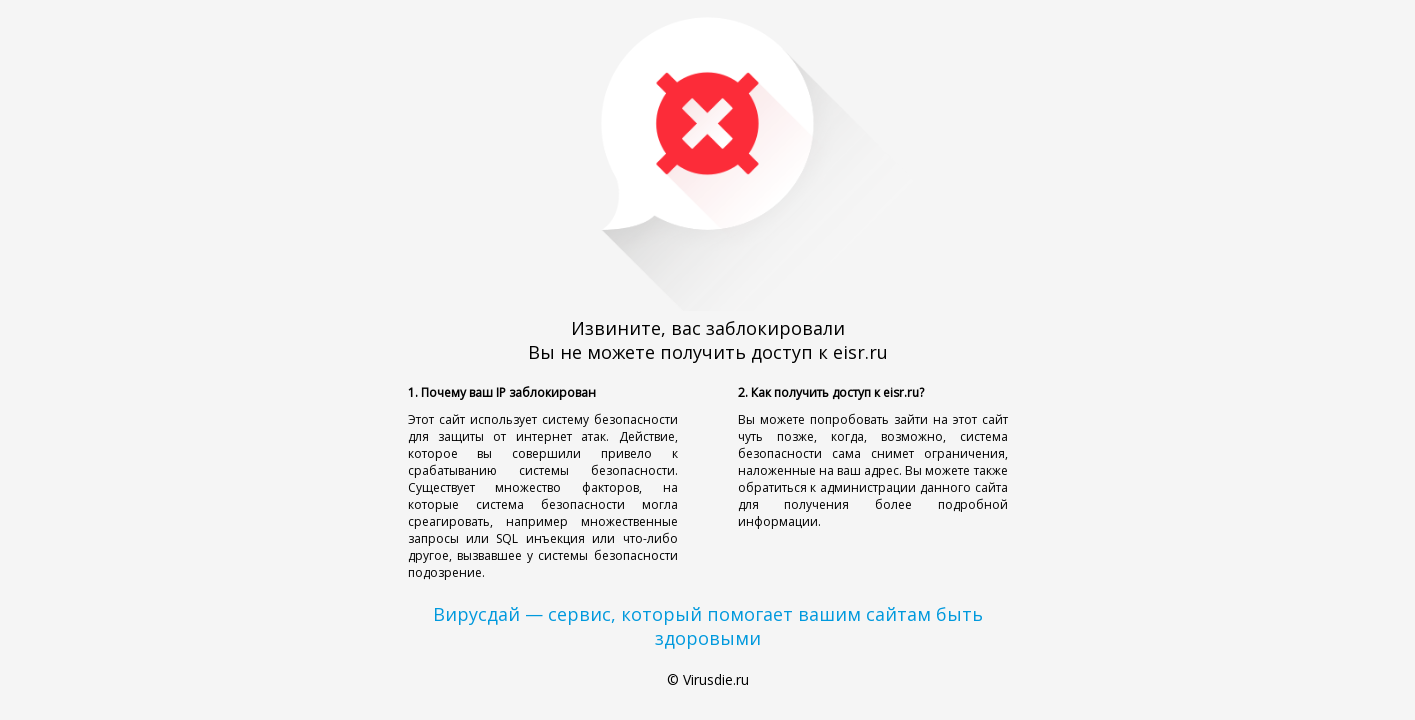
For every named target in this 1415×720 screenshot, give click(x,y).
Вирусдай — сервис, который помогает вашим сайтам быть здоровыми (708, 626)
